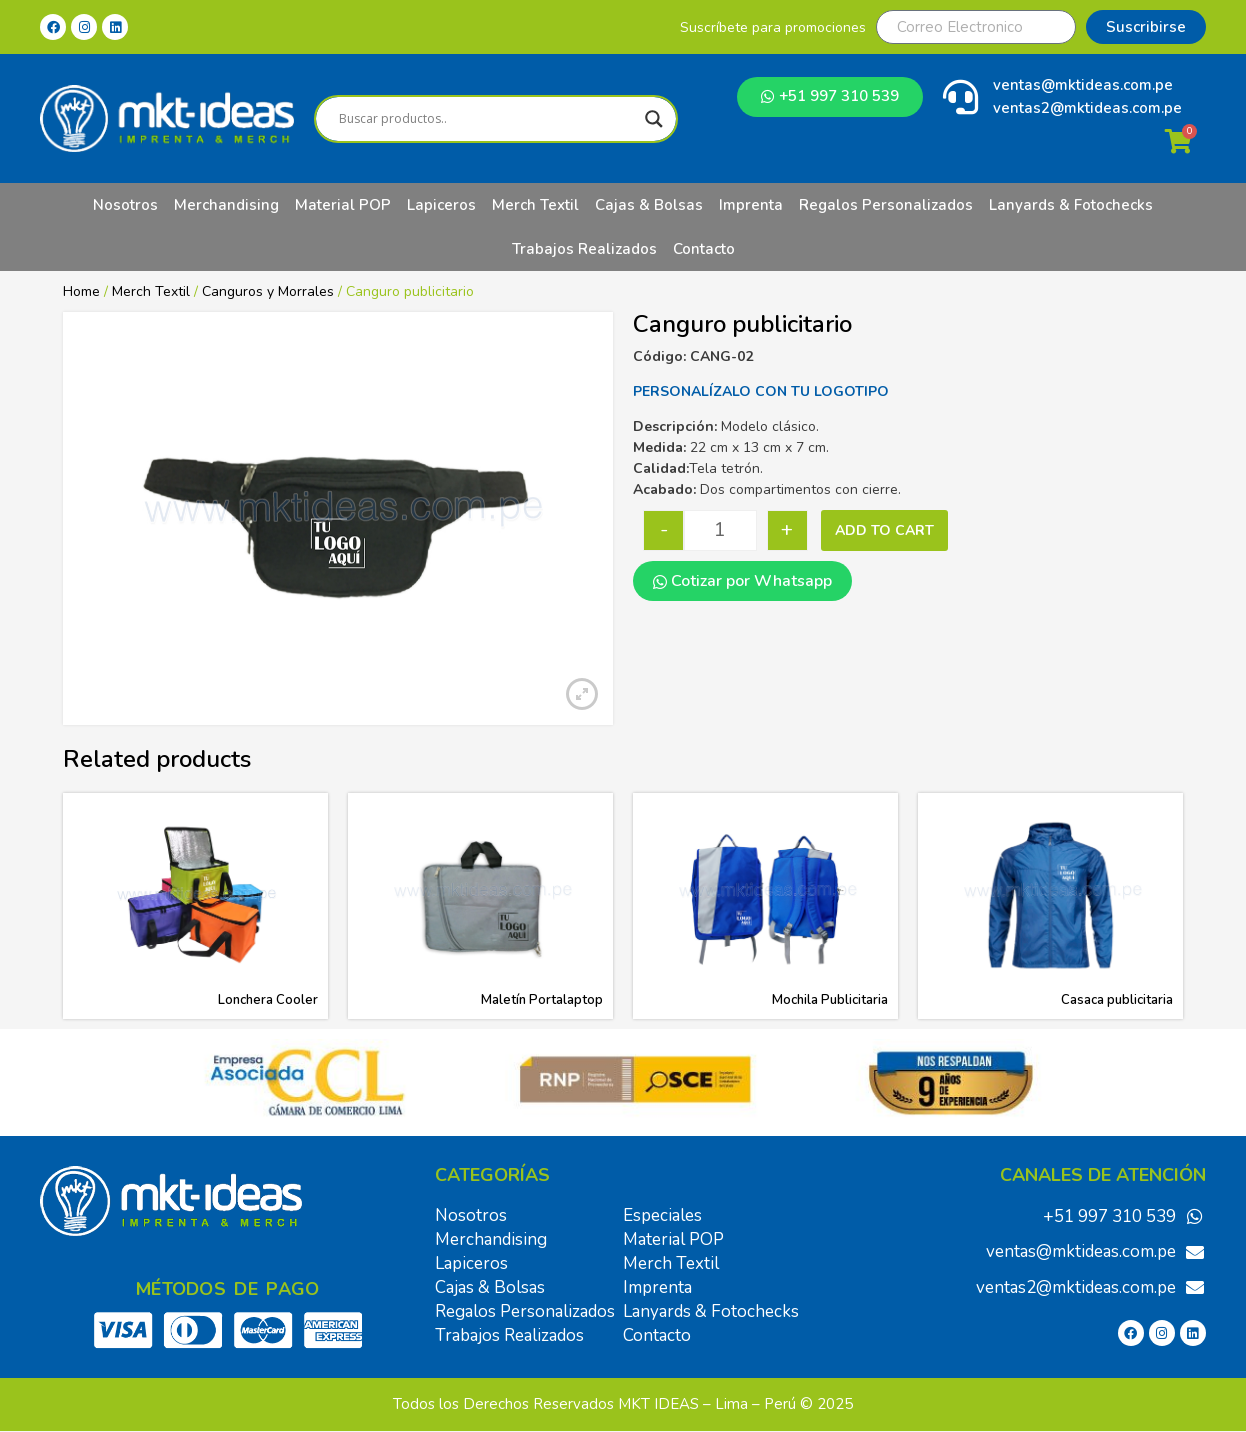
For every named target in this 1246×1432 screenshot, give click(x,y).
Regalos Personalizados (886, 205)
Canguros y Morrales (268, 291)
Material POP (343, 205)
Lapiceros (441, 205)
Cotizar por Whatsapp (742, 581)
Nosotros (125, 205)
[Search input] (486, 119)
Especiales (662, 1215)
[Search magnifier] (654, 119)
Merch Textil (535, 205)
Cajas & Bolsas (649, 205)
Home (81, 291)
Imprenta (751, 205)
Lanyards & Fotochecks (1071, 205)
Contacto (704, 249)
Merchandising (226, 205)
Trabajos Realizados (584, 249)
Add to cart (884, 530)
